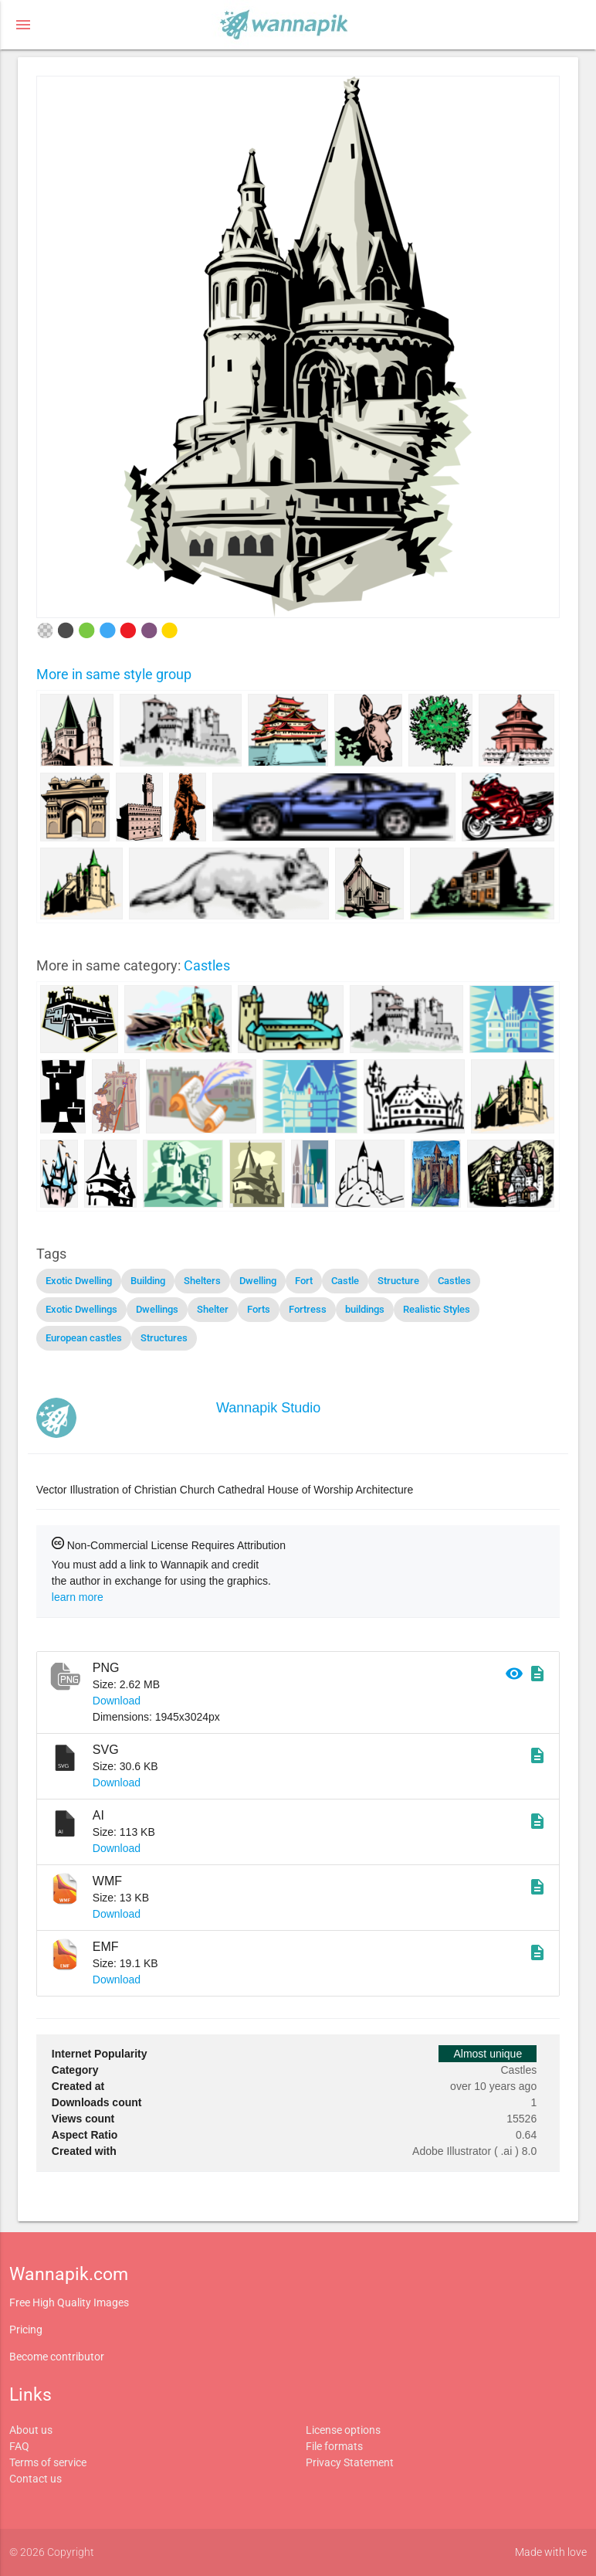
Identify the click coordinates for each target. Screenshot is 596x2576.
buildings (364, 1309)
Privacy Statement (350, 2462)
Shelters (202, 1280)
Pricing (25, 2329)
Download (117, 1700)
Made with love (551, 2552)
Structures (164, 1338)
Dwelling (257, 1280)
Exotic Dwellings (81, 1309)
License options (343, 2430)
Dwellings (157, 1309)
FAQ (19, 2446)
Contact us (35, 2478)
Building (147, 1280)
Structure (398, 1280)
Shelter (213, 1309)
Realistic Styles (436, 1309)
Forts (258, 1309)
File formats (334, 2446)
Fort (304, 1280)
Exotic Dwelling (79, 1280)
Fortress (308, 1309)
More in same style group (113, 674)
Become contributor (56, 2356)
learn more (77, 1597)
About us (30, 2430)
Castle (345, 1280)
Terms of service (47, 2462)
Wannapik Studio (268, 1407)
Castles (207, 965)
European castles (84, 1338)
